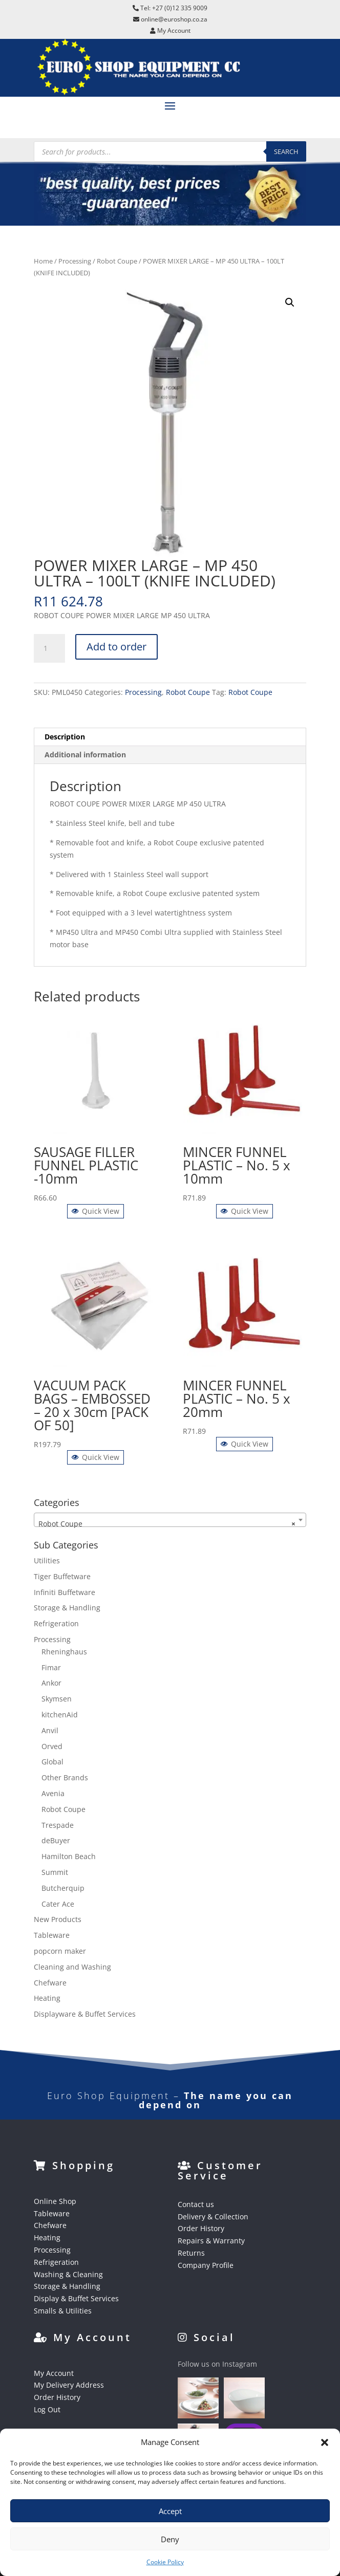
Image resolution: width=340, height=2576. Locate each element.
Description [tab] (65, 736)
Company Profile (205, 2265)
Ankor (51, 1683)
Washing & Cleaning (68, 2274)
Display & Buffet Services (76, 2298)
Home (43, 261)
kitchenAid (59, 1714)
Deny (170, 2539)
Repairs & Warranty (211, 2240)
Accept (170, 2511)
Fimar (51, 1667)
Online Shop (55, 2201)
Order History (201, 2228)
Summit (54, 1872)
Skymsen (56, 1699)
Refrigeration (56, 1623)
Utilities (47, 1560)
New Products (57, 1919)
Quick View (95, 1211)
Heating (47, 1998)
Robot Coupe (117, 261)
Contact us (196, 2204)
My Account (54, 2373)
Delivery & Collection (213, 2216)
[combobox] (170, 1520)
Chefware (50, 1983)
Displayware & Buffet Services (85, 2014)
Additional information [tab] (85, 754)
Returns (191, 2253)
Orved (51, 1746)
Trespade (57, 1825)
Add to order (116, 646)
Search (286, 151)
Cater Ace (57, 1904)
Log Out (47, 2409)
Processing (74, 261)
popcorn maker (60, 1951)
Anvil (49, 1730)
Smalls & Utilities (63, 2311)
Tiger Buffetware (62, 1576)
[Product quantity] (49, 648)
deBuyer (55, 1840)
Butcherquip (62, 1888)
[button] (325, 2442)
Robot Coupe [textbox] (166, 1524)
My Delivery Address (69, 2385)
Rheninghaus (64, 1651)
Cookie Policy (165, 2562)
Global (52, 1761)
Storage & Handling (67, 1607)
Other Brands (64, 1777)
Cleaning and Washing (72, 1967)
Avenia (53, 1793)
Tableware (52, 1935)
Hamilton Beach (68, 1856)
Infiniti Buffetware (64, 1592)
